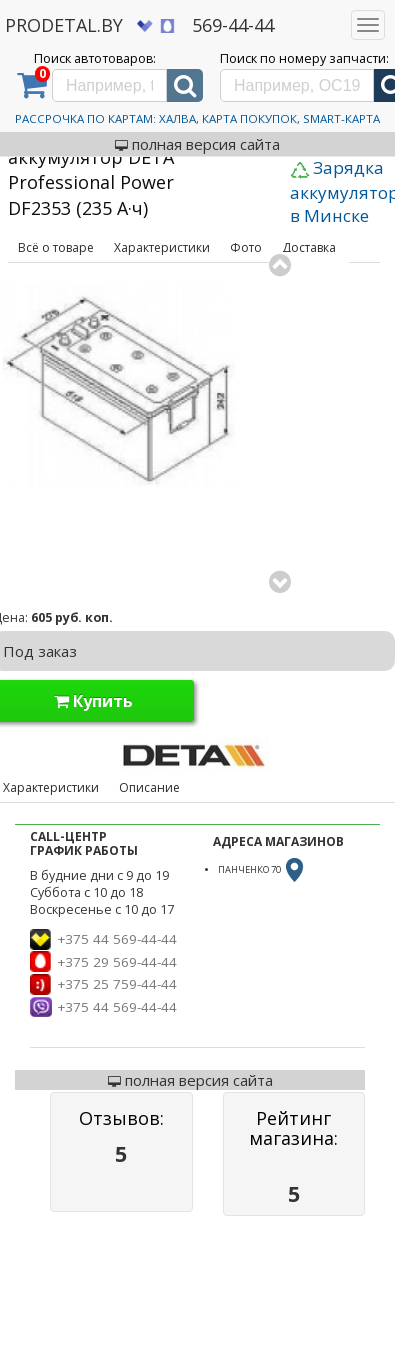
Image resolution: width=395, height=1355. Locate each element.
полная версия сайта (197, 144)
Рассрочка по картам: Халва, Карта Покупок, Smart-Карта (197, 118)
